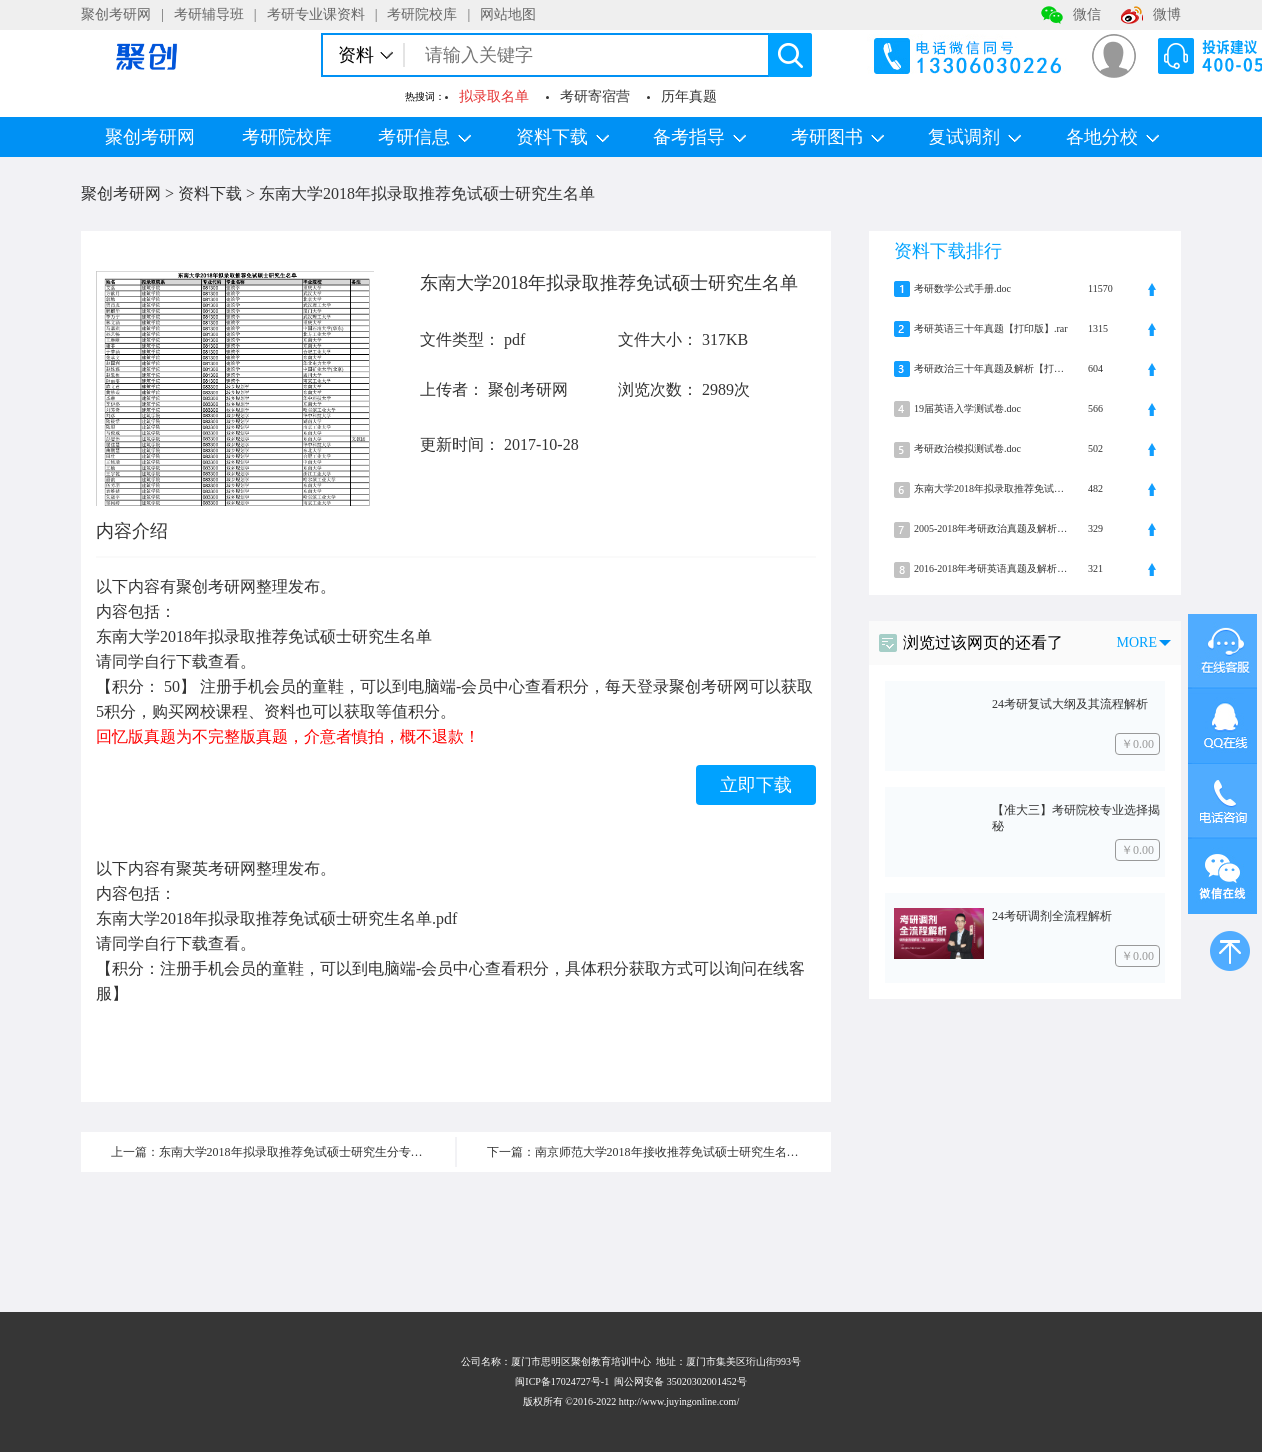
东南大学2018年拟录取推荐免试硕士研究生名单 (427, 193)
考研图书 (837, 137)
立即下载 (756, 785)
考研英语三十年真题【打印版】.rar (991, 328)
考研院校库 (422, 14)
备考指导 (699, 137)
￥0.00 (1137, 744)
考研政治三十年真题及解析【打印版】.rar (991, 368)
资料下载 (562, 137)
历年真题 (689, 96)
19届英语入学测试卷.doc (967, 408)
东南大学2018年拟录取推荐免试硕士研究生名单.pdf (991, 488)
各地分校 (1112, 137)
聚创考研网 (116, 14)
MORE (1137, 642)
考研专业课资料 (316, 14)
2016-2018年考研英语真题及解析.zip (991, 568)
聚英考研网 (216, 868)
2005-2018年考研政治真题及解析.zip (991, 528)
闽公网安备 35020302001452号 (680, 1381)
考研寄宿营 (595, 96)
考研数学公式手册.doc (962, 288)
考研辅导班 (209, 14)
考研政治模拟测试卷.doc (967, 448)
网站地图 (508, 14)
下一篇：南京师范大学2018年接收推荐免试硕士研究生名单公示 (655, 1152)
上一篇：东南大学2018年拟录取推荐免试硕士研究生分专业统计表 (283, 1152)
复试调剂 (974, 137)
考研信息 (424, 137)
